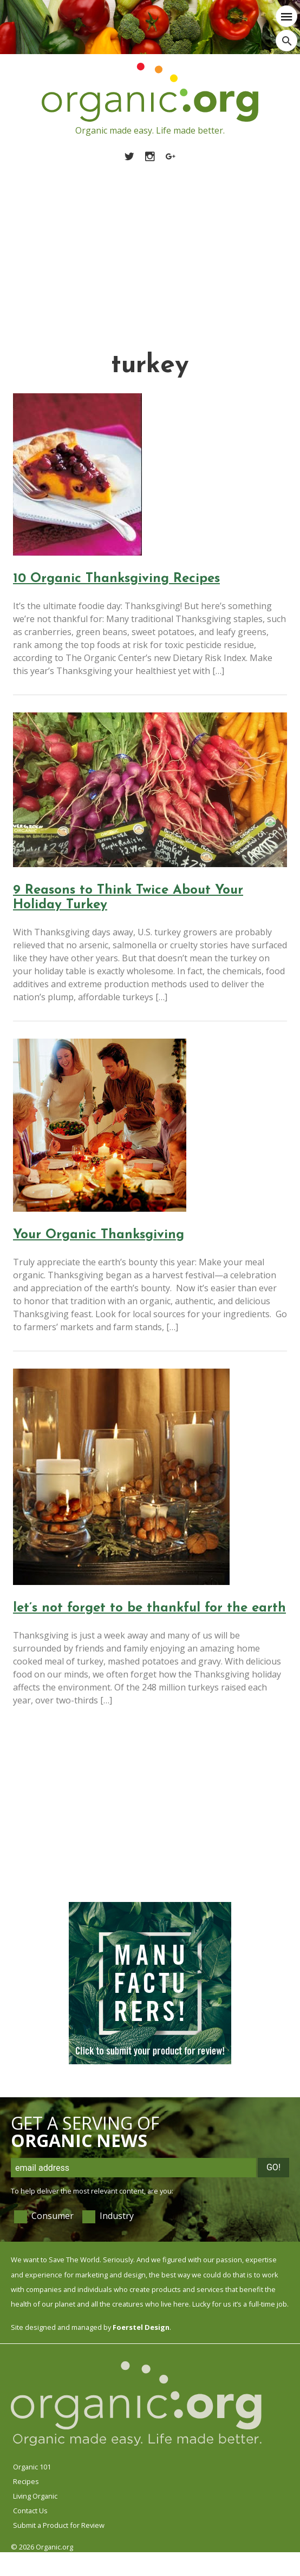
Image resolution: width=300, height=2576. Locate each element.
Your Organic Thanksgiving (98, 1234)
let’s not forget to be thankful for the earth (149, 1608)
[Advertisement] (150, 244)
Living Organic (35, 2496)
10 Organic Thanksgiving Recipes (116, 578)
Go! (273, 2167)
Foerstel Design (141, 2327)
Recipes (26, 2481)
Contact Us (30, 2510)
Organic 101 (32, 2467)
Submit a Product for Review (59, 2525)
